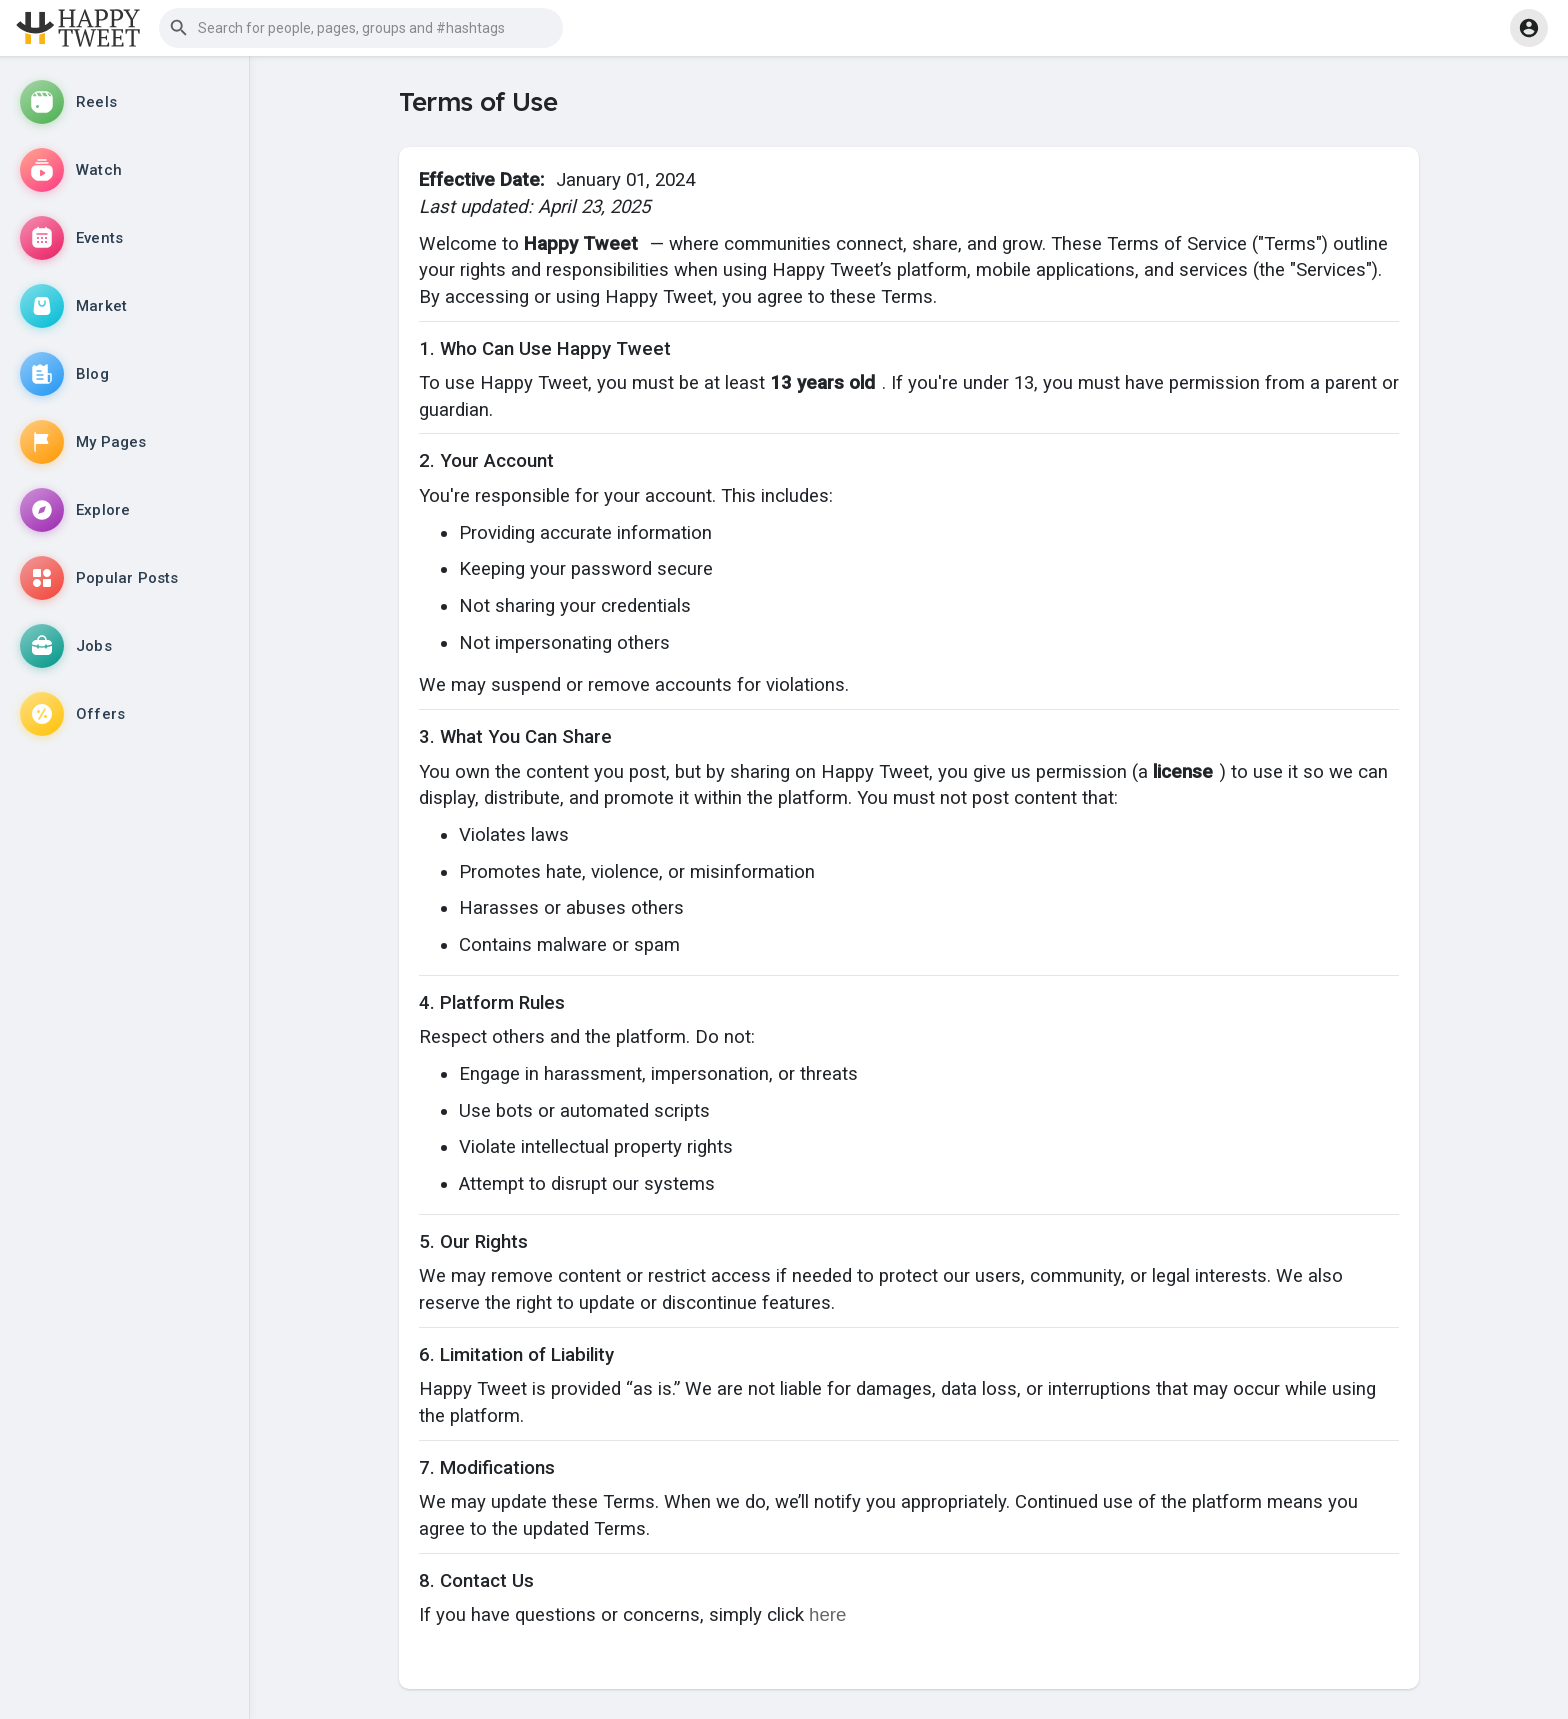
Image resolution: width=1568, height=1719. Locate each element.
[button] (361, 28)
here (827, 1614)
